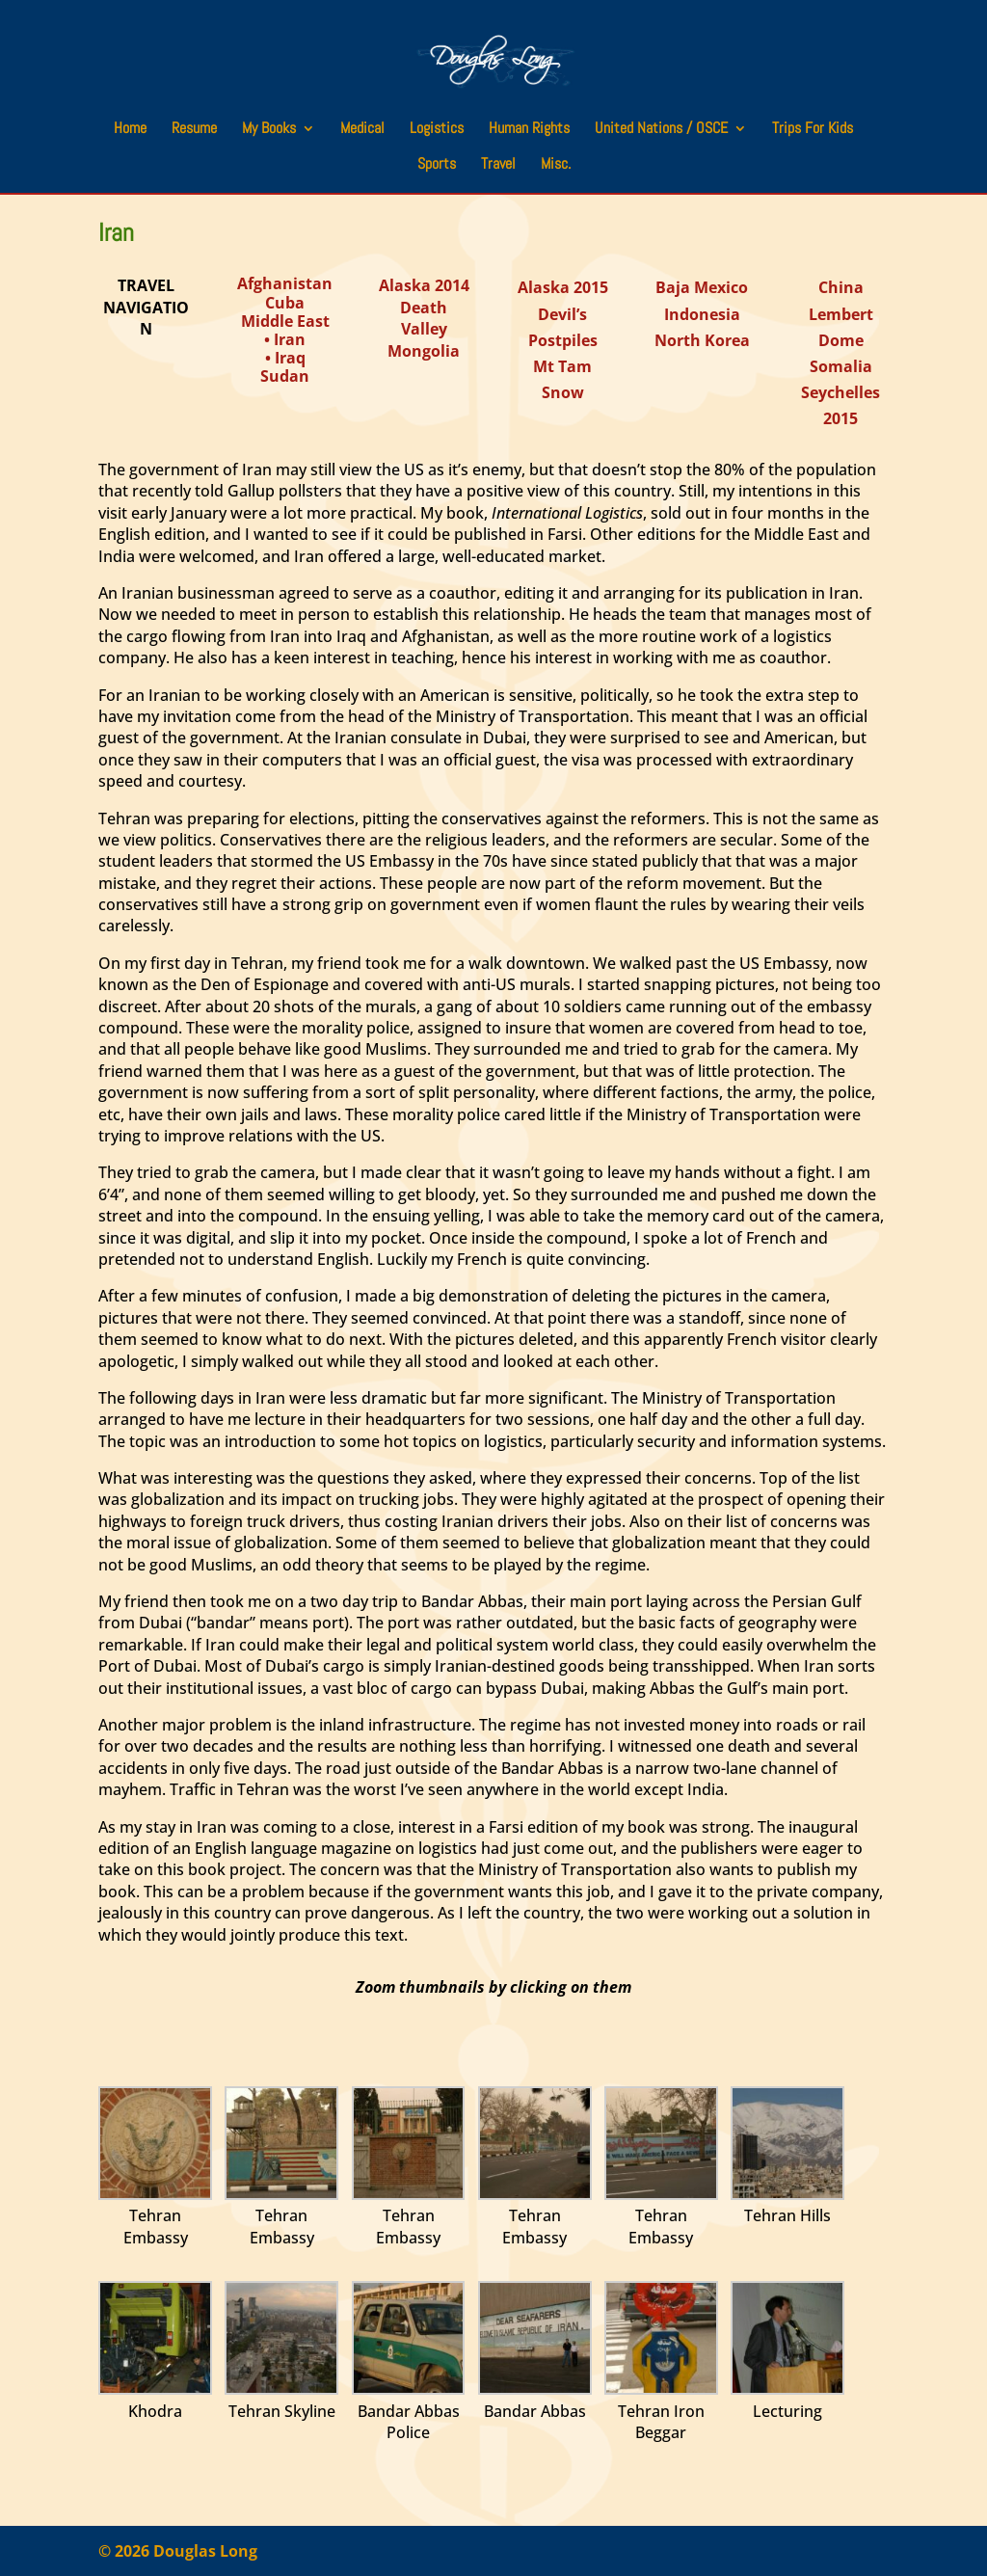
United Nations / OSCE (661, 129)
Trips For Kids (812, 129)
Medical (362, 129)
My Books (269, 129)
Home (130, 129)
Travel (498, 165)
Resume (194, 129)
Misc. (556, 165)
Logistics (437, 129)
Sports (436, 165)
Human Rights (529, 129)
